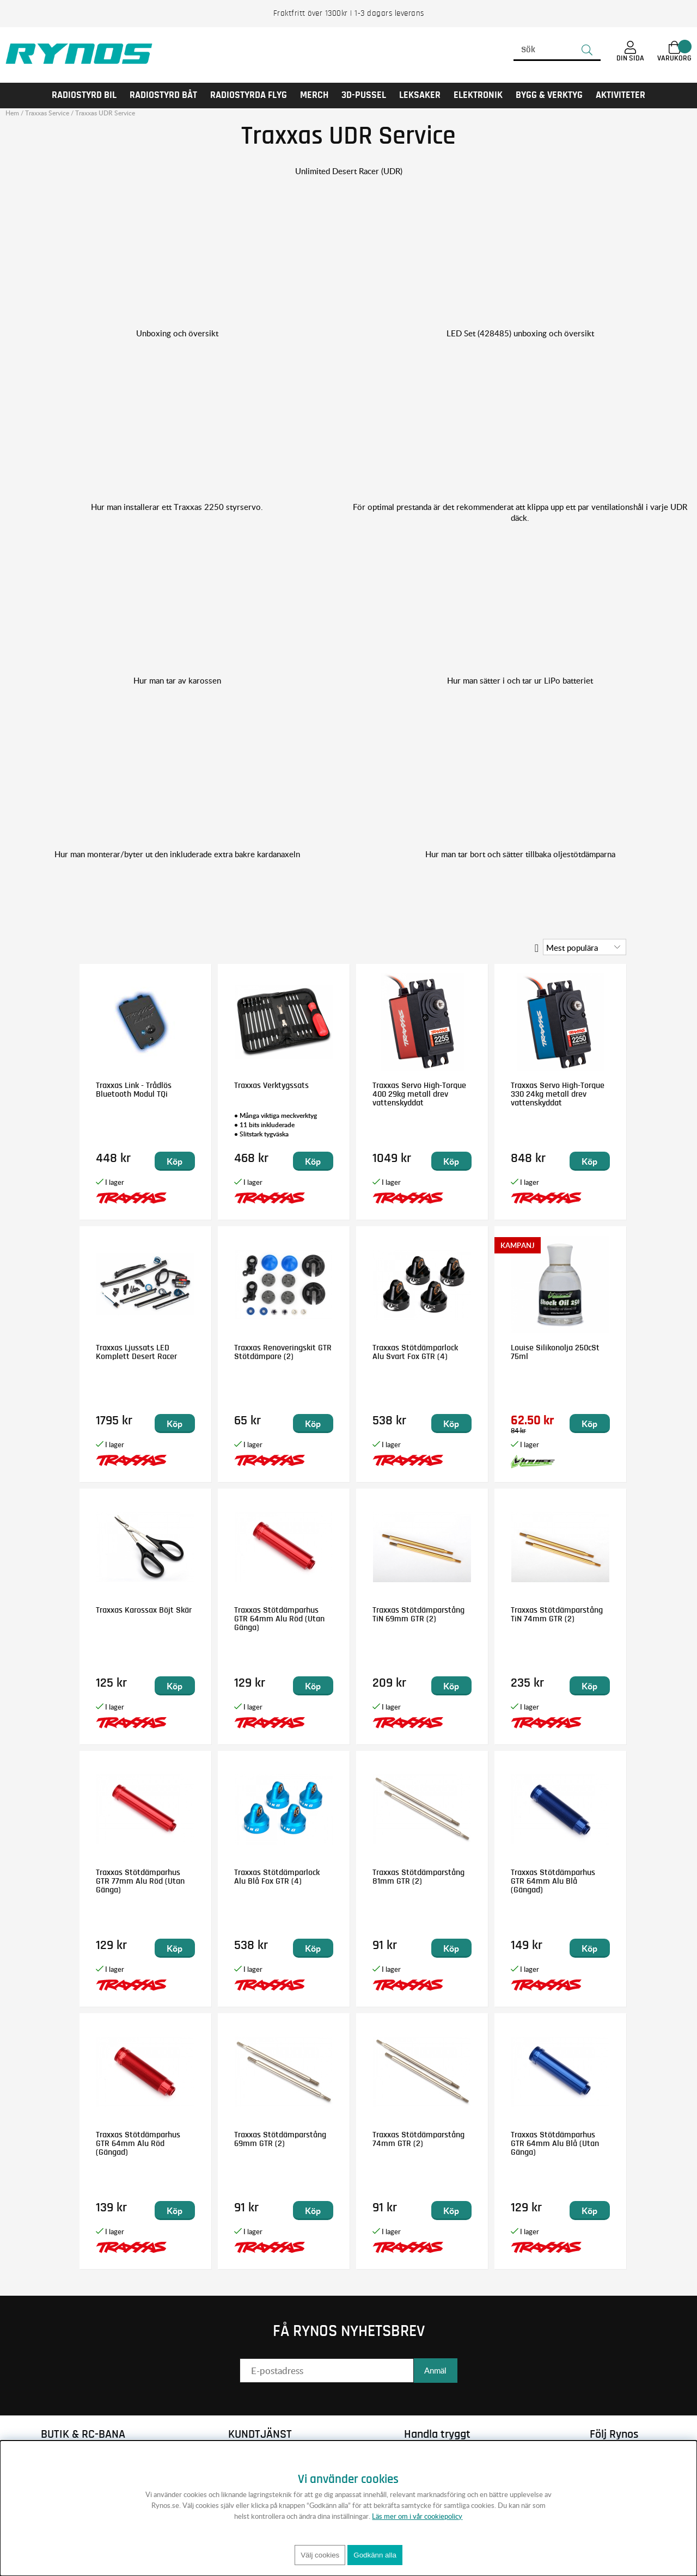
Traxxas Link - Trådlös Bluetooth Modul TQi (134, 1089)
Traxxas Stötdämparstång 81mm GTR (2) (418, 1876)
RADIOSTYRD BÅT (163, 95)
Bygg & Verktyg (549, 95)
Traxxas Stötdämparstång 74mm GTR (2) (418, 2139)
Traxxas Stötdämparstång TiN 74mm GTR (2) (557, 1614)
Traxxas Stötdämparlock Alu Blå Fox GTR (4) (277, 1876)
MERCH (314, 95)
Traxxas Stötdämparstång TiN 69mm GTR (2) (418, 1614)
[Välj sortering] (584, 947)
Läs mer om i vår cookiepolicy (417, 2516)
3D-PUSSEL (363, 95)
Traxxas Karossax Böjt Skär (144, 1610)
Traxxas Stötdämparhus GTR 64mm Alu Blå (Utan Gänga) (555, 2143)
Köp (174, 1161)
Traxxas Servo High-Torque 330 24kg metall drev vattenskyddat (557, 1094)
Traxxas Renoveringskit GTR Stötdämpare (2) (283, 1352)
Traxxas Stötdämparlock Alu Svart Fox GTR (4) (415, 1352)
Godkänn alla (374, 2555)
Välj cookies (320, 2555)
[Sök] (557, 50)
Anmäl (435, 2370)
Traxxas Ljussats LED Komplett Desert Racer (136, 1352)
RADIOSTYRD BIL (84, 95)
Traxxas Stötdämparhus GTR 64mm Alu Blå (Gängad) (553, 1881)
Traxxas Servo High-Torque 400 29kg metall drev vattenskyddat (419, 1094)
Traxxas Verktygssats (271, 1085)
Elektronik (478, 95)
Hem (12, 113)
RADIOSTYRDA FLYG (248, 95)
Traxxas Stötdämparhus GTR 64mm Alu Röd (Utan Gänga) (279, 1619)
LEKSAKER (420, 95)
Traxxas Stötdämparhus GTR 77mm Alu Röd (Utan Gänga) (140, 1881)
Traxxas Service (47, 113)
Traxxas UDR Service (105, 113)
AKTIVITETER (620, 95)
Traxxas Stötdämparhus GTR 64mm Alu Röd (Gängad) (138, 2143)
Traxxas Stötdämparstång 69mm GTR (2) (280, 2139)
